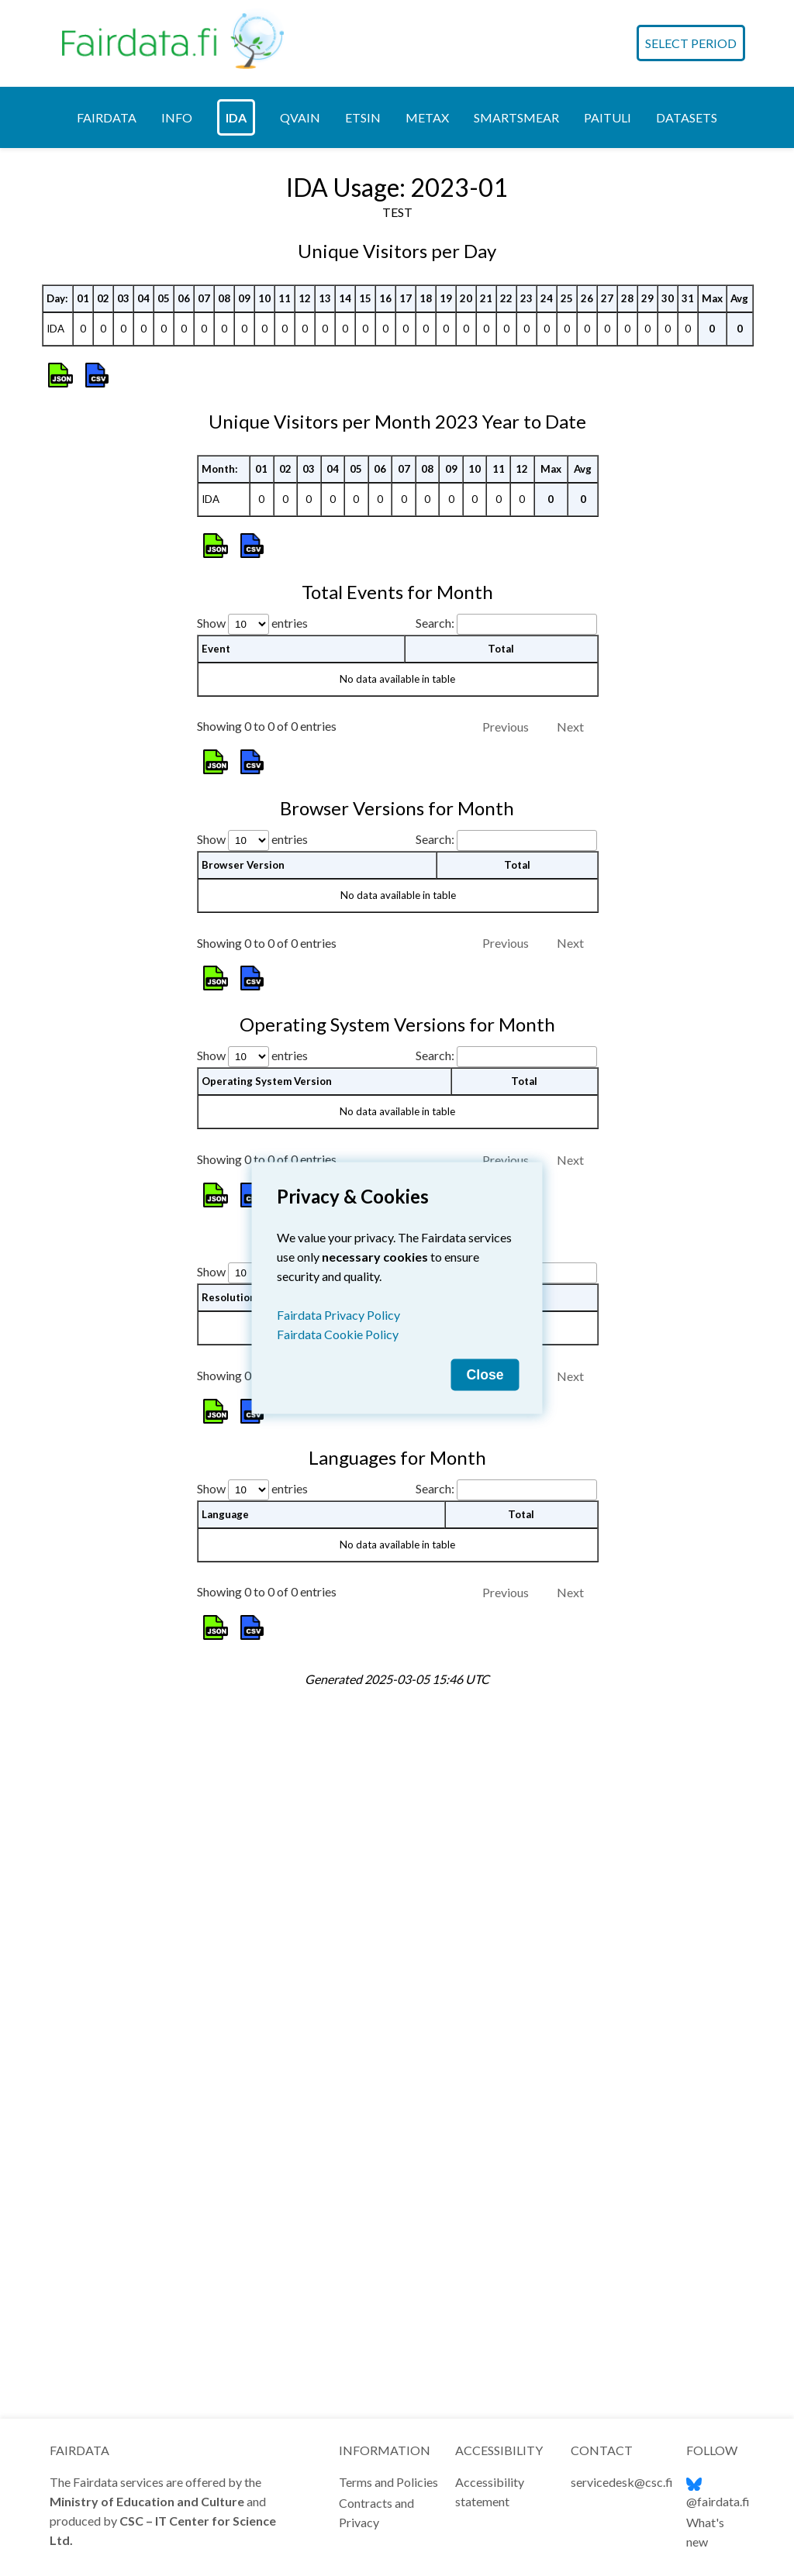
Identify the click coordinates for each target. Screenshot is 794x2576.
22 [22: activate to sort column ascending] (506, 634)
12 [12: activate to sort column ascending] (305, 634)
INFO (176, 108)
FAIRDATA (106, 108)
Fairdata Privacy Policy (338, 1314)
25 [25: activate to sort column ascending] (567, 634)
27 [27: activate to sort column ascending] (607, 634)
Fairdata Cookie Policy (338, 1334)
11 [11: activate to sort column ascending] (284, 634)
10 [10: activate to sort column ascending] (264, 634)
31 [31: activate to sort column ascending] (688, 634)
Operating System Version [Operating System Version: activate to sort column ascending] (267, 1762)
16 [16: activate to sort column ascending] (385, 634)
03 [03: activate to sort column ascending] (123, 634)
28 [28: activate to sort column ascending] (627, 634)
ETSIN (363, 108)
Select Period (691, 39)
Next (570, 1407)
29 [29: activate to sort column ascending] (647, 634)
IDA (236, 108)
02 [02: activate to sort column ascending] (103, 634)
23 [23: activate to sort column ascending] (526, 634)
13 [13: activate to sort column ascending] (325, 634)
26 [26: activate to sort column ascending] (587, 634)
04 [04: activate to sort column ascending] (143, 634)
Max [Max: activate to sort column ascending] (712, 634)
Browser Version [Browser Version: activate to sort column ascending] (243, 1546)
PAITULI (607, 108)
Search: (506, 1520)
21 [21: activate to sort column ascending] (486, 634)
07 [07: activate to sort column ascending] (204, 634)
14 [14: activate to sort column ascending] (345, 634)
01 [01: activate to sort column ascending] (83, 634)
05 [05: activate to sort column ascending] (163, 634)
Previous (505, 1624)
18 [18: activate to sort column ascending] (425, 634)
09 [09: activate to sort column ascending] (244, 634)
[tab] (106, 108)
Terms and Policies (388, 2481)
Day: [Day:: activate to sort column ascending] (57, 634)
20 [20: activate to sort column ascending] (466, 634)
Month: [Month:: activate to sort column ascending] (220, 1149)
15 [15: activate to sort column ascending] (365, 634)
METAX (427, 108)
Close (485, 1375)
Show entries (252, 1520)
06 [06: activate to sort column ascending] (184, 634)
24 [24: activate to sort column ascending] (546, 634)
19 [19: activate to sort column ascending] (446, 634)
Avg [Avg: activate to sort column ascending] (739, 634)
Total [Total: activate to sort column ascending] (517, 1546)
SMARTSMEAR (516, 108)
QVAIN (300, 108)
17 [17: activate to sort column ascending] (405, 634)
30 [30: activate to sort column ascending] (667, 634)
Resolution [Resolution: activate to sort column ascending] (229, 1978)
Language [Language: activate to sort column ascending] (225, 2195)
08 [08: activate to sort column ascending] (224, 634)
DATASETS (686, 108)
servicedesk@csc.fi (622, 2481)
